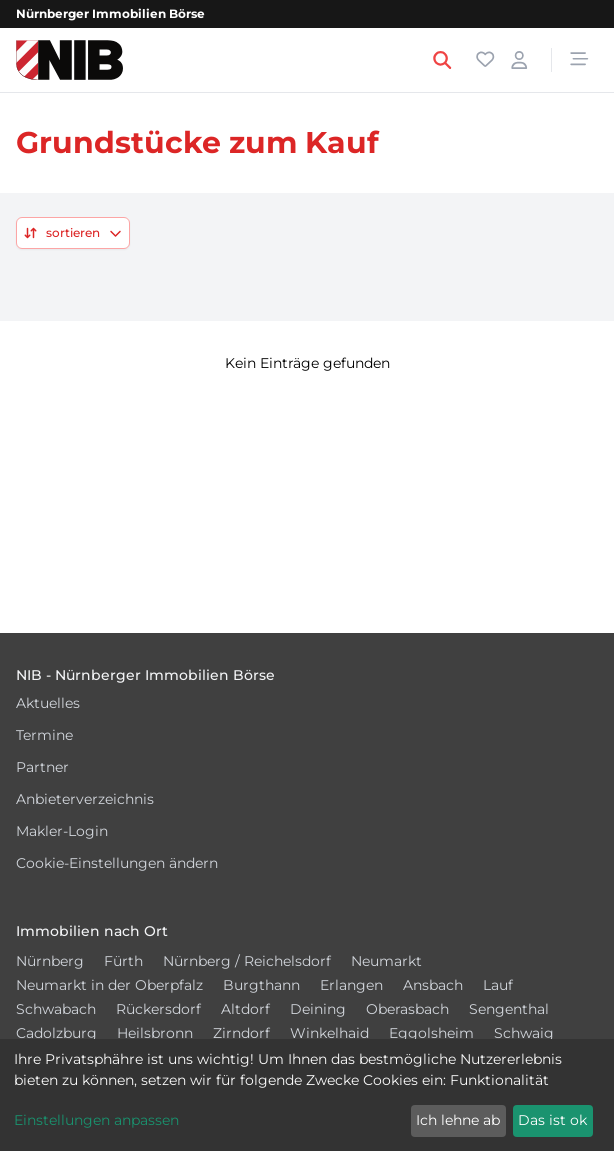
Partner (42, 767)
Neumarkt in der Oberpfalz (109, 985)
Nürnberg (50, 961)
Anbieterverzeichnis (85, 799)
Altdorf (245, 1009)
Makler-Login (62, 831)
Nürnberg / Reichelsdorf (247, 961)
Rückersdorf (158, 1009)
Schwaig (524, 1033)
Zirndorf (241, 1033)
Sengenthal (509, 1009)
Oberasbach (407, 1009)
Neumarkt (386, 961)
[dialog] (307, 1095)
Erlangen (351, 985)
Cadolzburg (56, 1033)
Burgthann (261, 985)
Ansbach (433, 985)
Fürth (123, 961)
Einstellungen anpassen (96, 1120)
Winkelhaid (329, 1033)
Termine (44, 735)
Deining (318, 1009)
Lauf (498, 985)
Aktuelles (48, 703)
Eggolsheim (431, 1033)
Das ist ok (552, 1120)
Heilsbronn (155, 1033)
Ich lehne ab (458, 1120)
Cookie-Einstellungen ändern (117, 863)
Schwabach (56, 1009)
